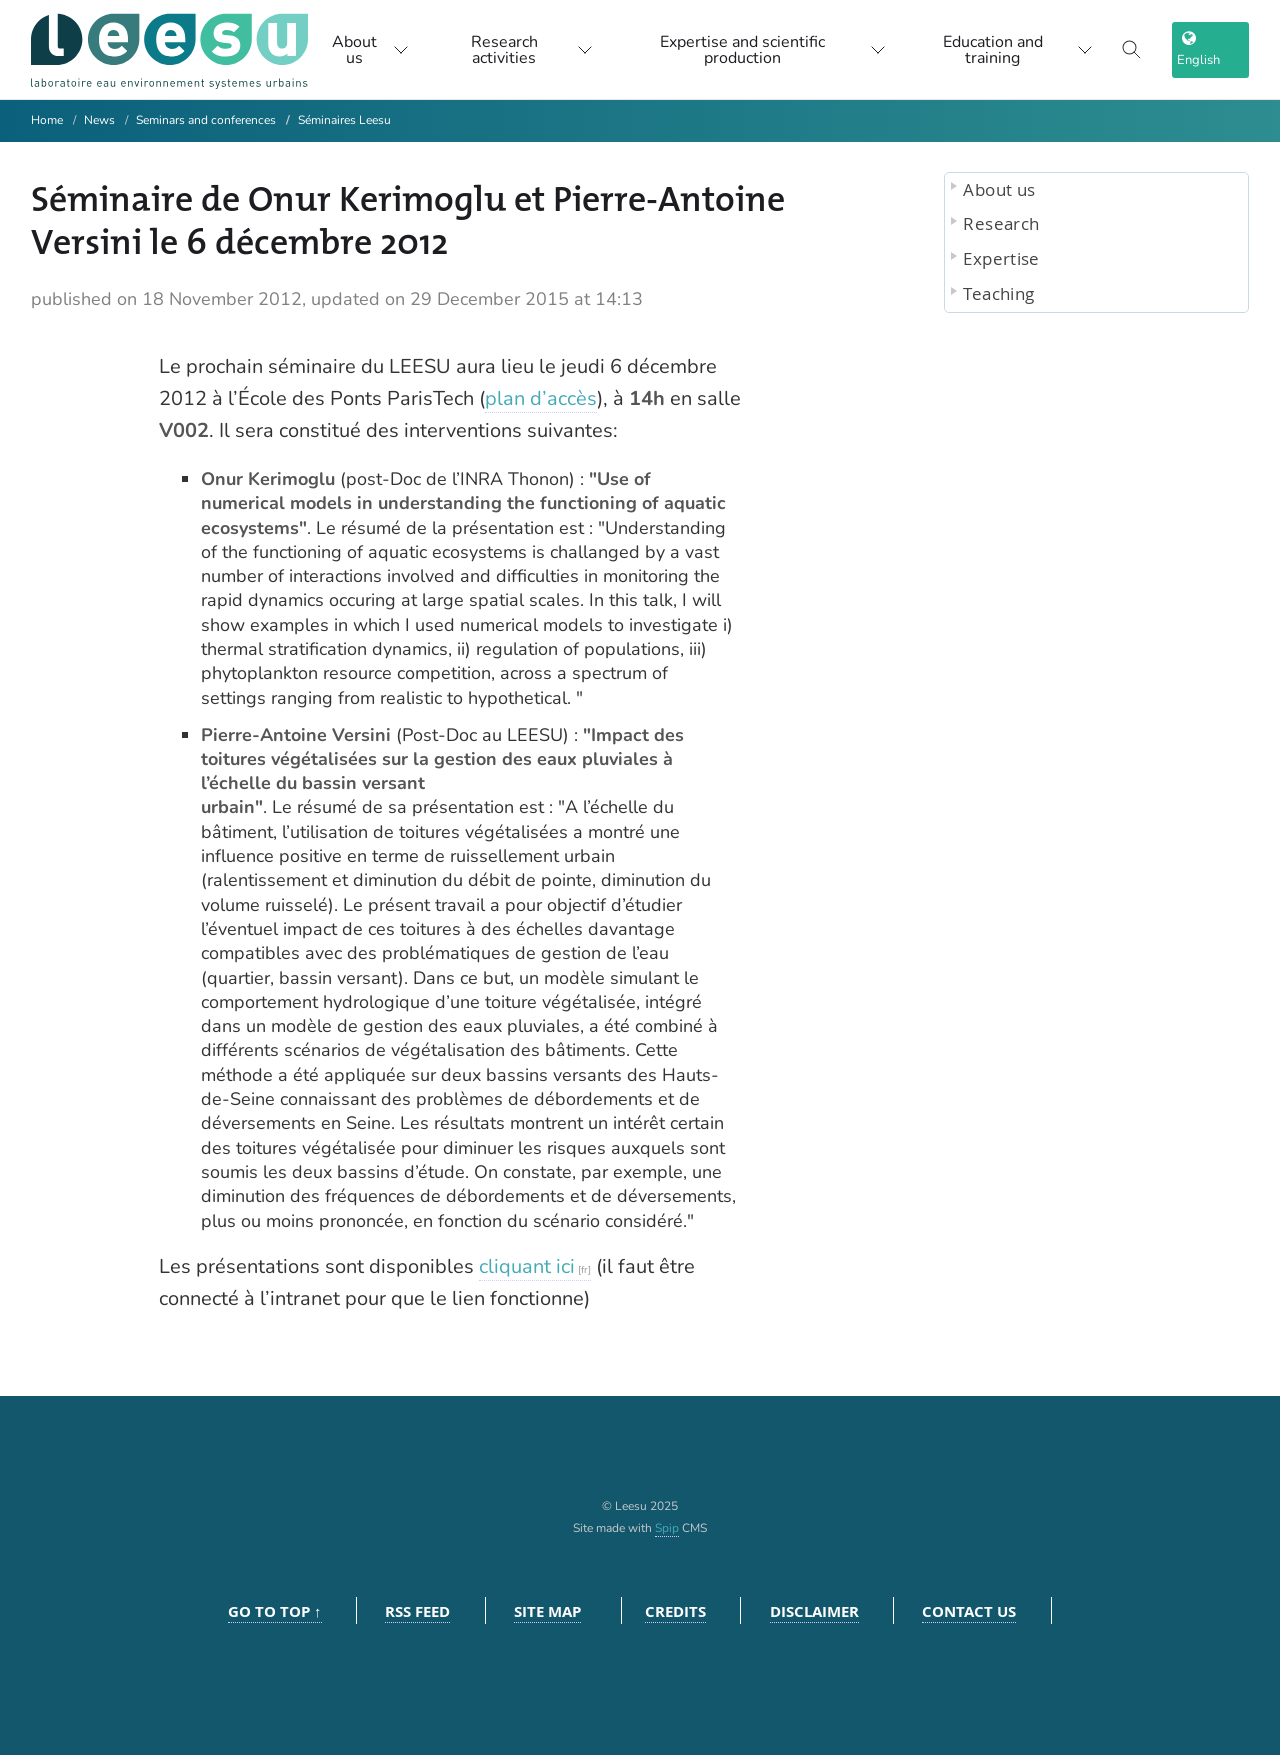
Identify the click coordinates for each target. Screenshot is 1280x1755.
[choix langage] (1210, 50)
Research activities (532, 50)
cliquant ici (527, 1266)
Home (47, 120)
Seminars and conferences (206, 120)
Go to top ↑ (275, 1611)
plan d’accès (541, 398)
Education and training (1018, 50)
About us (371, 50)
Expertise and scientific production (772, 50)
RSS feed (417, 1611)
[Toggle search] (1132, 50)
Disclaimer (814, 1611)
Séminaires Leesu (344, 120)
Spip (667, 1528)
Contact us (969, 1611)
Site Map (547, 1611)
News (99, 120)
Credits (675, 1611)
